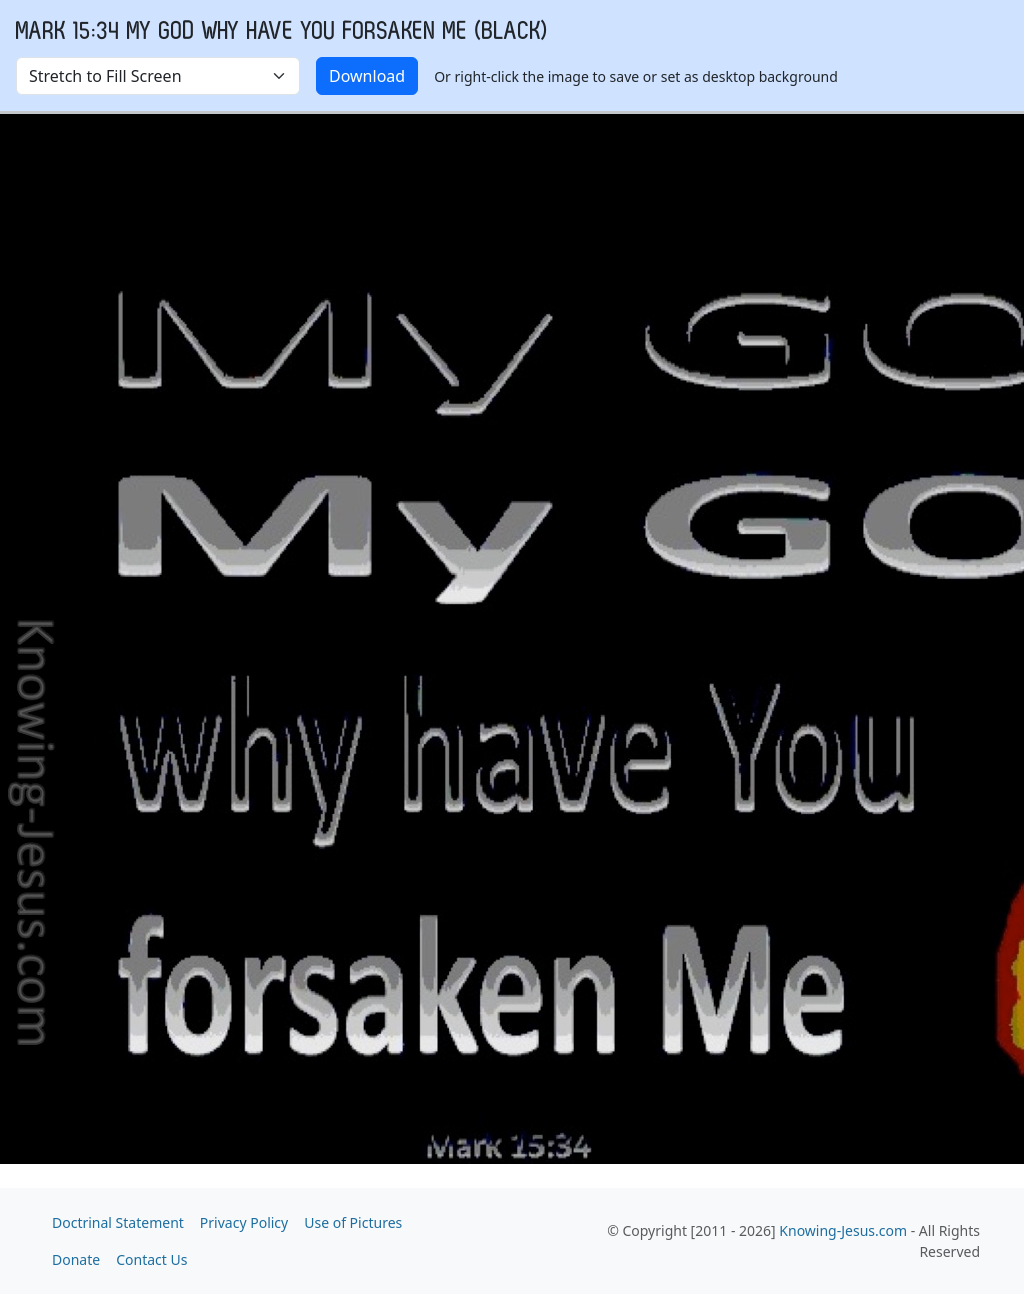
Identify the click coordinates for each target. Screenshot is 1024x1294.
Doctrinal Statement (118, 1222)
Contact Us (151, 1259)
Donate (76, 1259)
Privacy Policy (244, 1222)
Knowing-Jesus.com (843, 1230)
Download (367, 76)
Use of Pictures (353, 1222)
